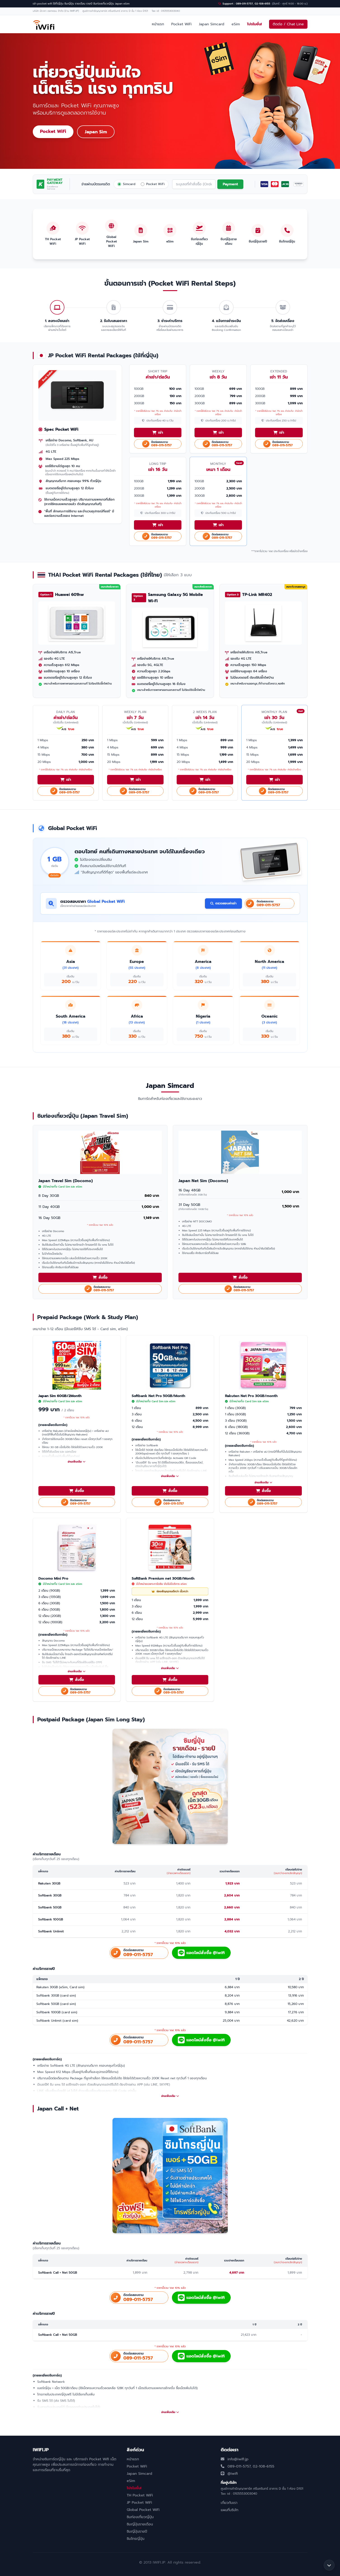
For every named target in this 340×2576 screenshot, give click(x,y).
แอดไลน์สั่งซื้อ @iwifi (201, 1953)
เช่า (157, 432)
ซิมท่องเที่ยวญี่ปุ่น (140, 2517)
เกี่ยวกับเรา (229, 2502)
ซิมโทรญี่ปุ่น (135, 2538)
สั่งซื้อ (100, 1277)
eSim (236, 24)
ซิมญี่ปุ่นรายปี (137, 2531)
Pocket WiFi (181, 24)
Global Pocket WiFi (143, 2509)
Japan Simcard (211, 24)
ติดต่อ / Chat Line (288, 24)
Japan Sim (96, 131)
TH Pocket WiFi (140, 2495)
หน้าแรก (158, 24)
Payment (230, 184)
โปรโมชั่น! (254, 24)
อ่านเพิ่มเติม (76, 1461)
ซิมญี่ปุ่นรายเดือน (140, 2524)
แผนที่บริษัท (229, 2510)
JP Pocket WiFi (139, 2502)
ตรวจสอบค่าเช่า (223, 903)
